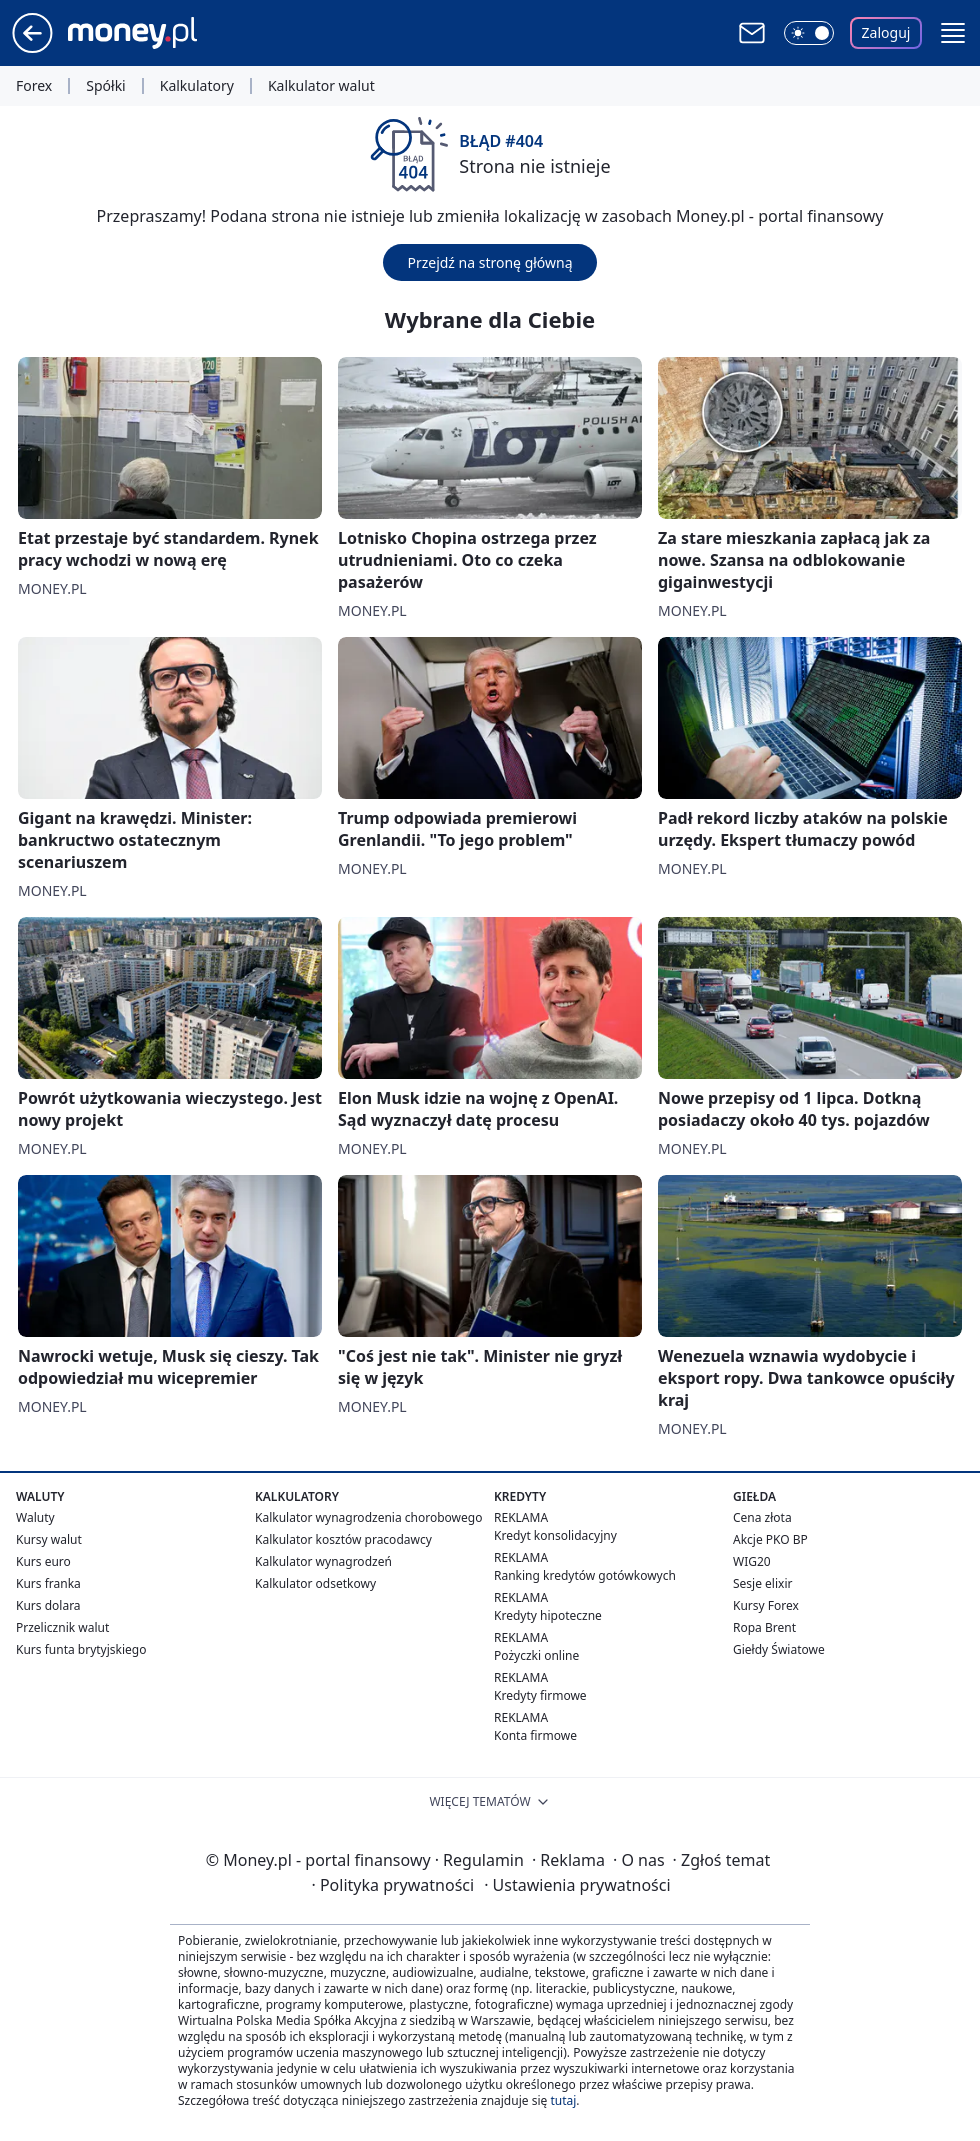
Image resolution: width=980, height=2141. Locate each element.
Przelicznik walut (62, 1627)
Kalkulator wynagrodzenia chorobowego (368, 1517)
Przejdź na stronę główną (489, 262)
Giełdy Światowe (779, 1649)
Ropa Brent (764, 1627)
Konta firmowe (535, 1735)
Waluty (35, 1517)
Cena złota (762, 1517)
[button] (953, 33)
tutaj (563, 2100)
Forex (34, 86)
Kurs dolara (48, 1605)
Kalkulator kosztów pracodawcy (343, 1539)
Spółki (105, 86)
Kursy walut (49, 1539)
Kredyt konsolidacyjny (555, 1535)
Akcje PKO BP (770, 1539)
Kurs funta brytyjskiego (81, 1649)
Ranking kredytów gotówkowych (585, 1575)
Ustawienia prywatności (577, 1885)
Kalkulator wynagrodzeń (323, 1561)
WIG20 (752, 1561)
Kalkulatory (197, 86)
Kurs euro (43, 1561)
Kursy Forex (766, 1605)
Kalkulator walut (321, 86)
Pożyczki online (536, 1655)
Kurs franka (48, 1583)
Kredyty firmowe (540, 1695)
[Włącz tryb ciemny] (809, 33)
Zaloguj (886, 32)
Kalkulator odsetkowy (315, 1583)
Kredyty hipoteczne (548, 1615)
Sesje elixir (762, 1583)
